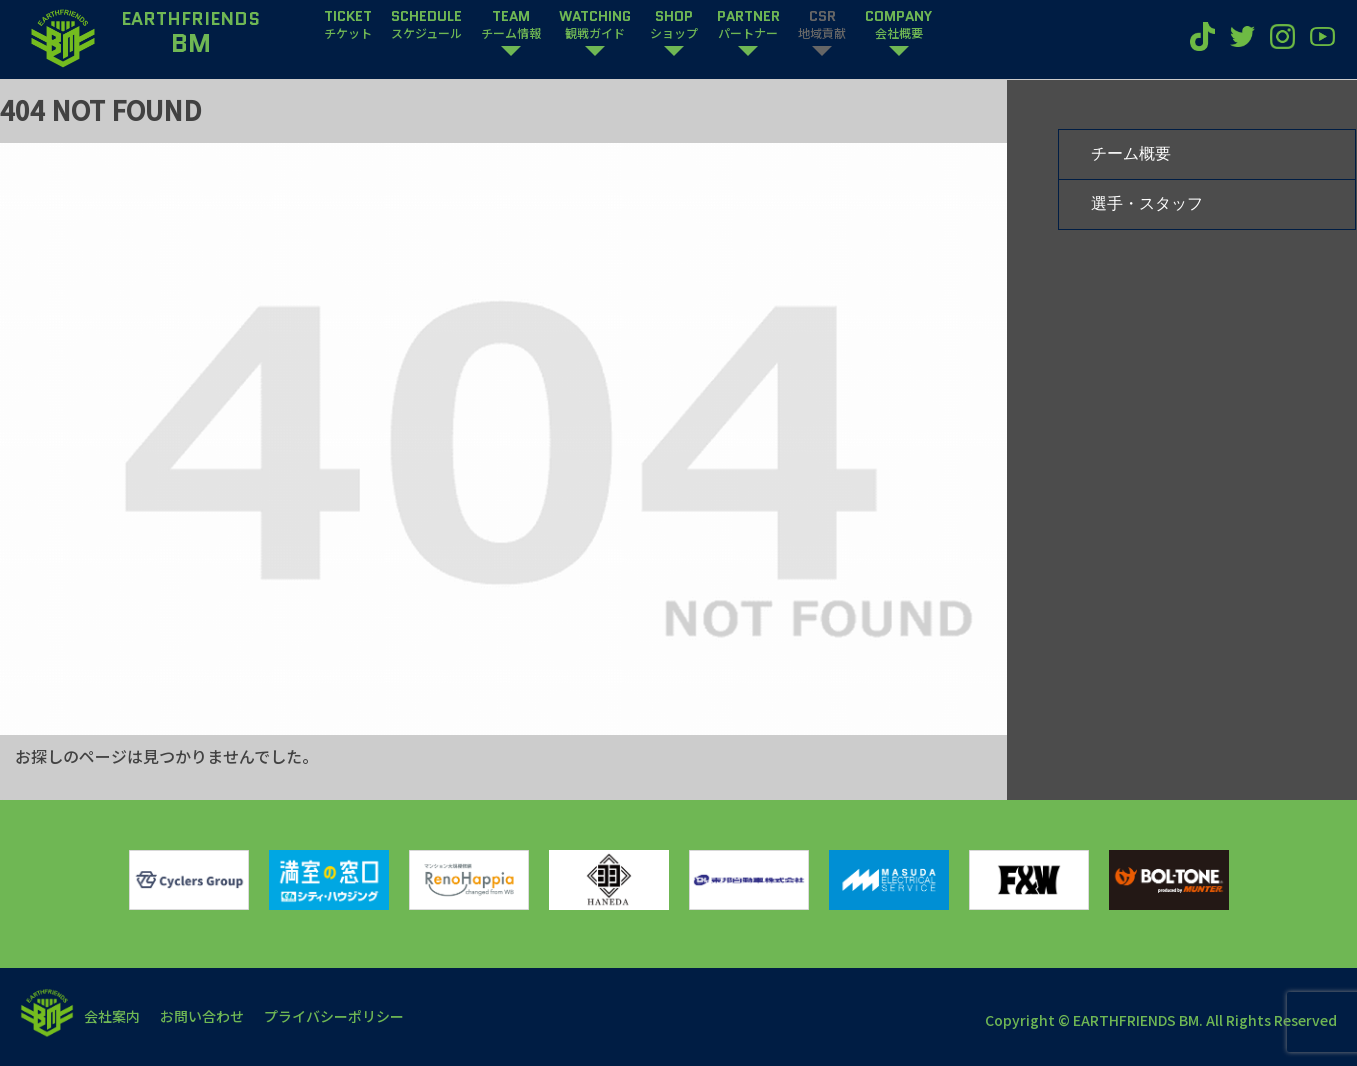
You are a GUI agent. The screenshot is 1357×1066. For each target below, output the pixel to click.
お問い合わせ (202, 1016)
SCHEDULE (426, 25)
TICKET (348, 25)
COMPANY (898, 25)
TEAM (511, 25)
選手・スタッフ (1147, 203)
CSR (822, 25)
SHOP (674, 25)
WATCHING (595, 25)
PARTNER (748, 25)
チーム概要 (1131, 153)
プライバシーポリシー (334, 1016)
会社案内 (112, 1016)
